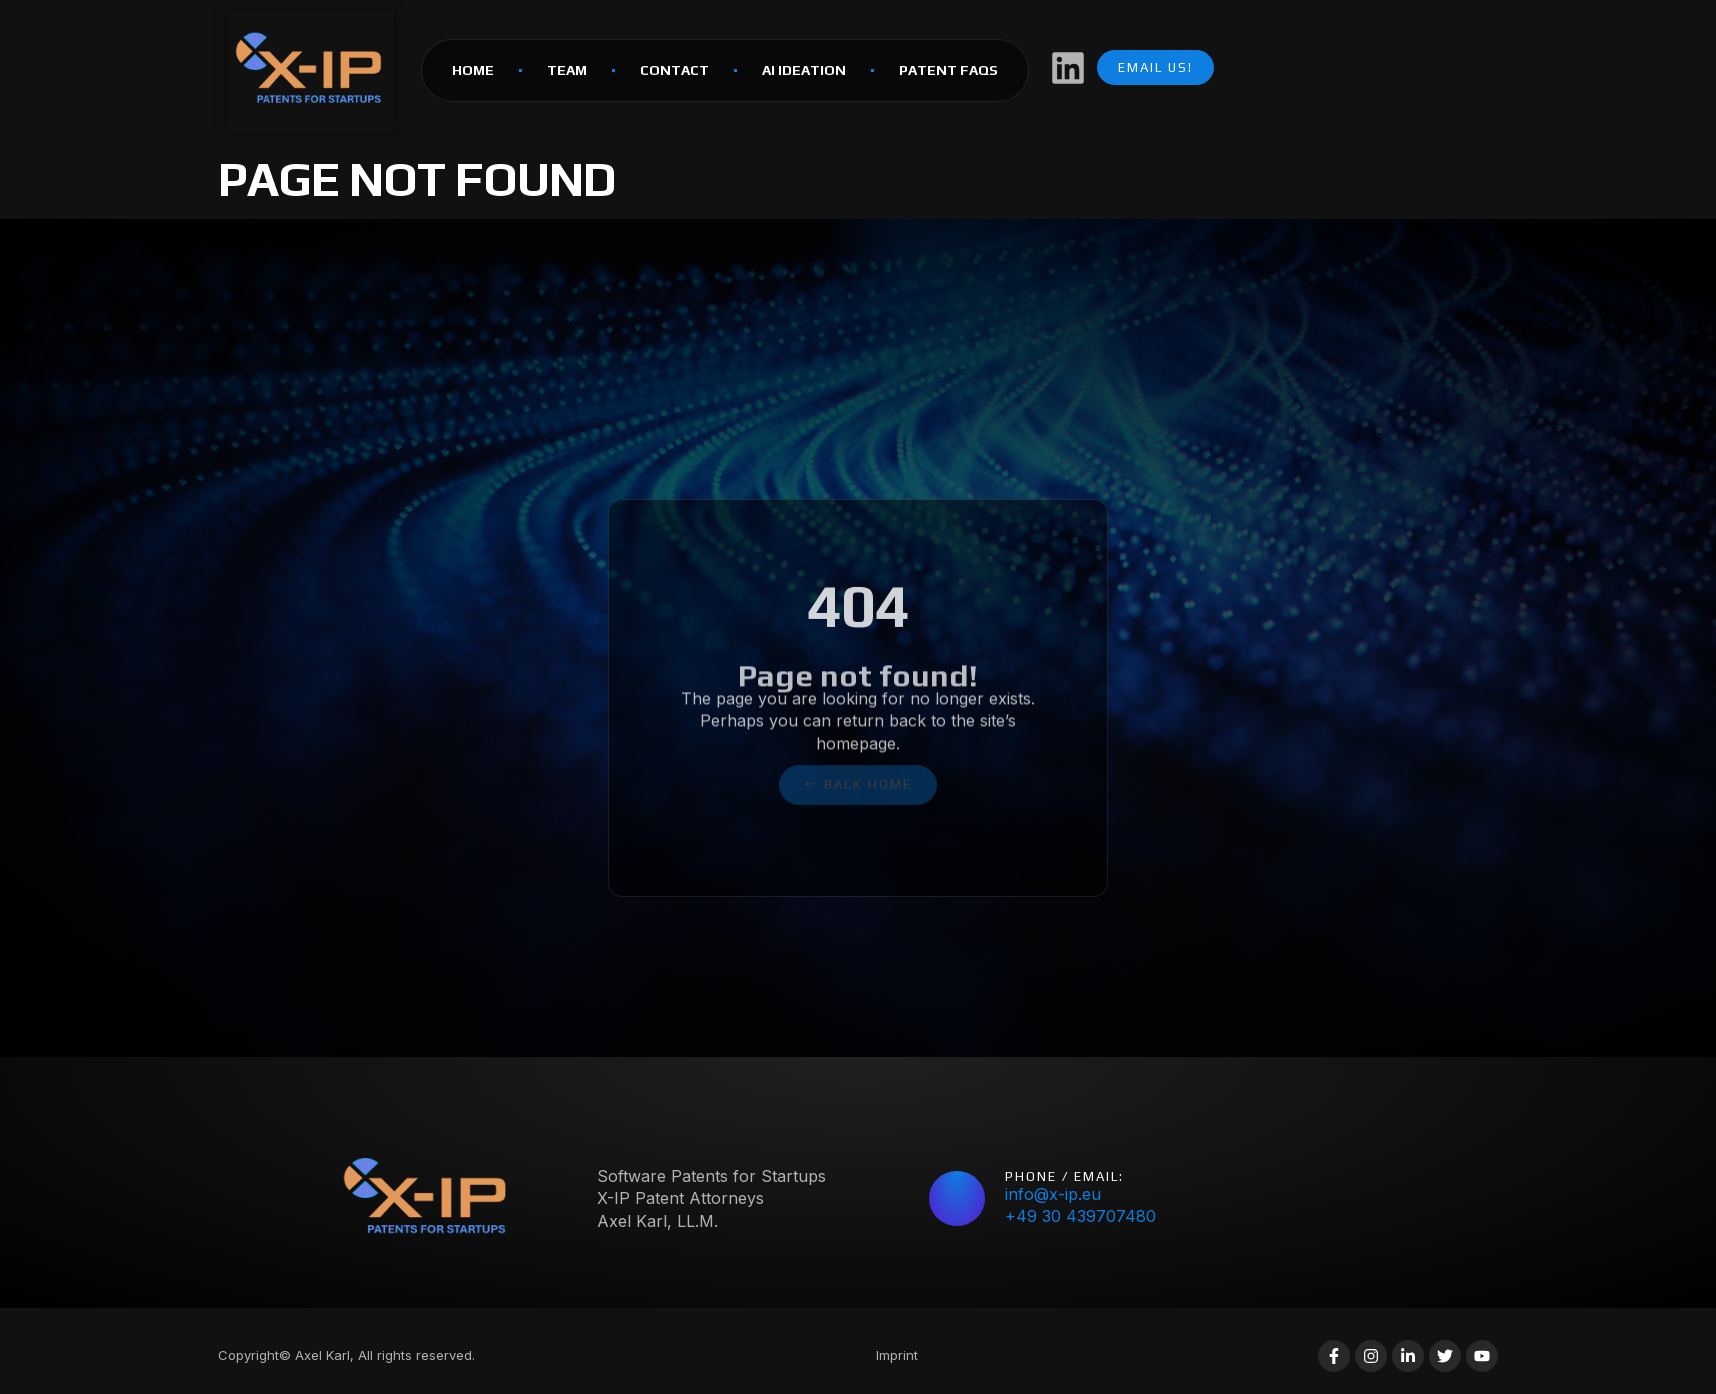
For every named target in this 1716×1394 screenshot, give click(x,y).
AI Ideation (804, 70)
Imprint (897, 1355)
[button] (858, 775)
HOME (473, 70)
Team (567, 70)
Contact (674, 70)
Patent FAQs (948, 70)
